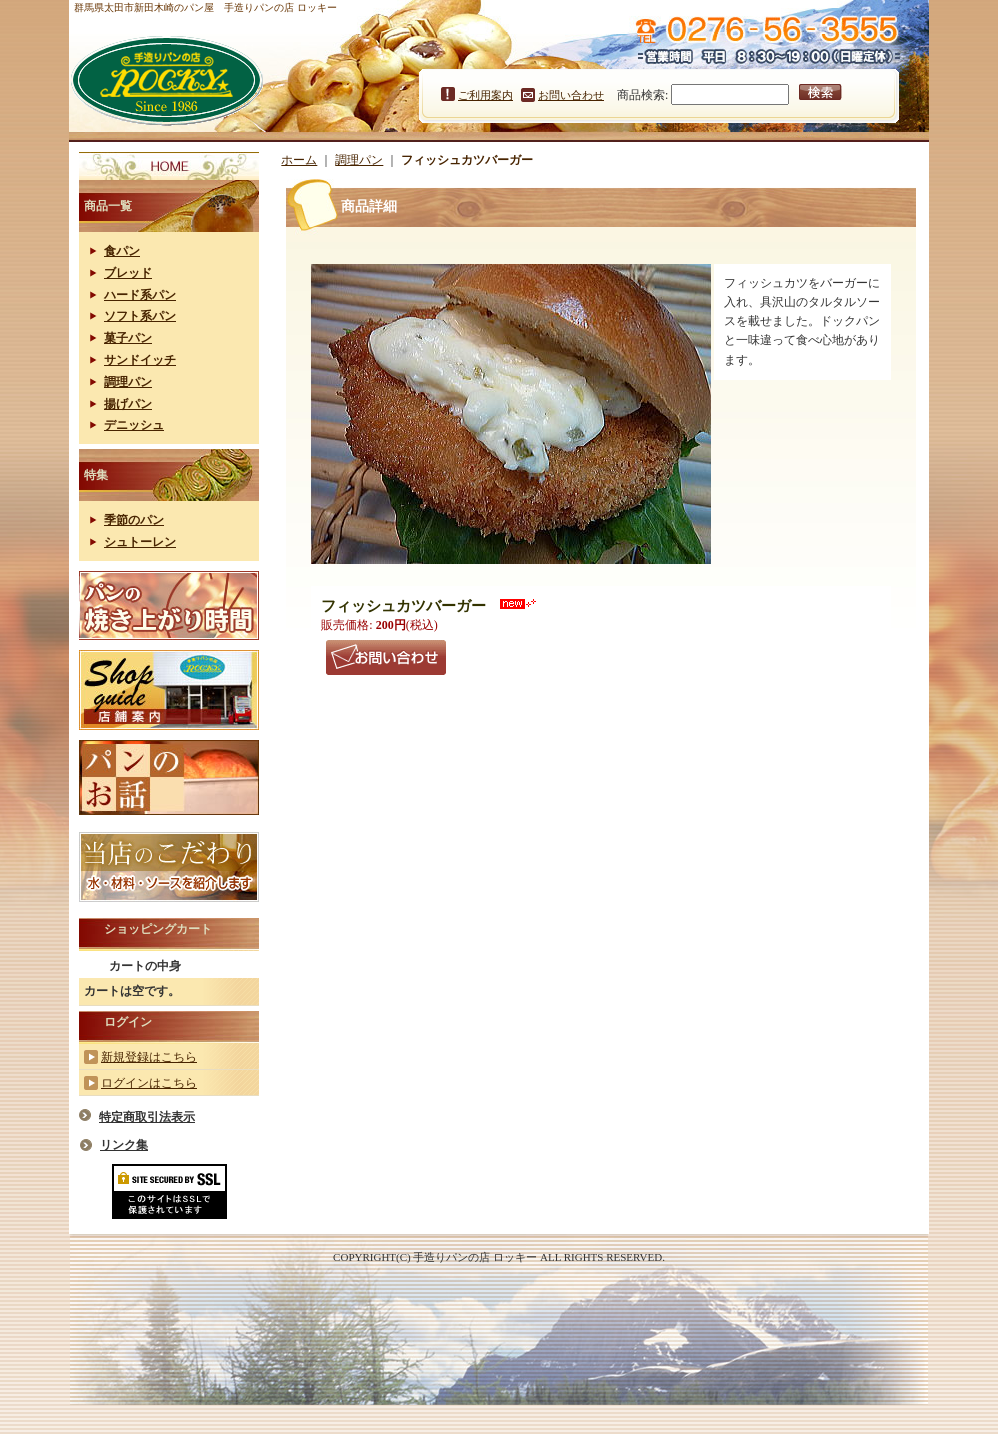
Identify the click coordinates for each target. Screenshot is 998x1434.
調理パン (128, 382)
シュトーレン (140, 542)
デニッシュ (134, 425)
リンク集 (124, 1145)
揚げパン (128, 404)
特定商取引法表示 (147, 1117)
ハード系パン (140, 295)
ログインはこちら (149, 1083)
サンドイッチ (140, 360)
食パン (122, 251)
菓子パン (128, 338)
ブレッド (128, 273)
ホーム (299, 160)
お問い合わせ (571, 95)
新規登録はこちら (149, 1057)
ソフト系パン (140, 316)
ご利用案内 (485, 95)
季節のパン (134, 520)
